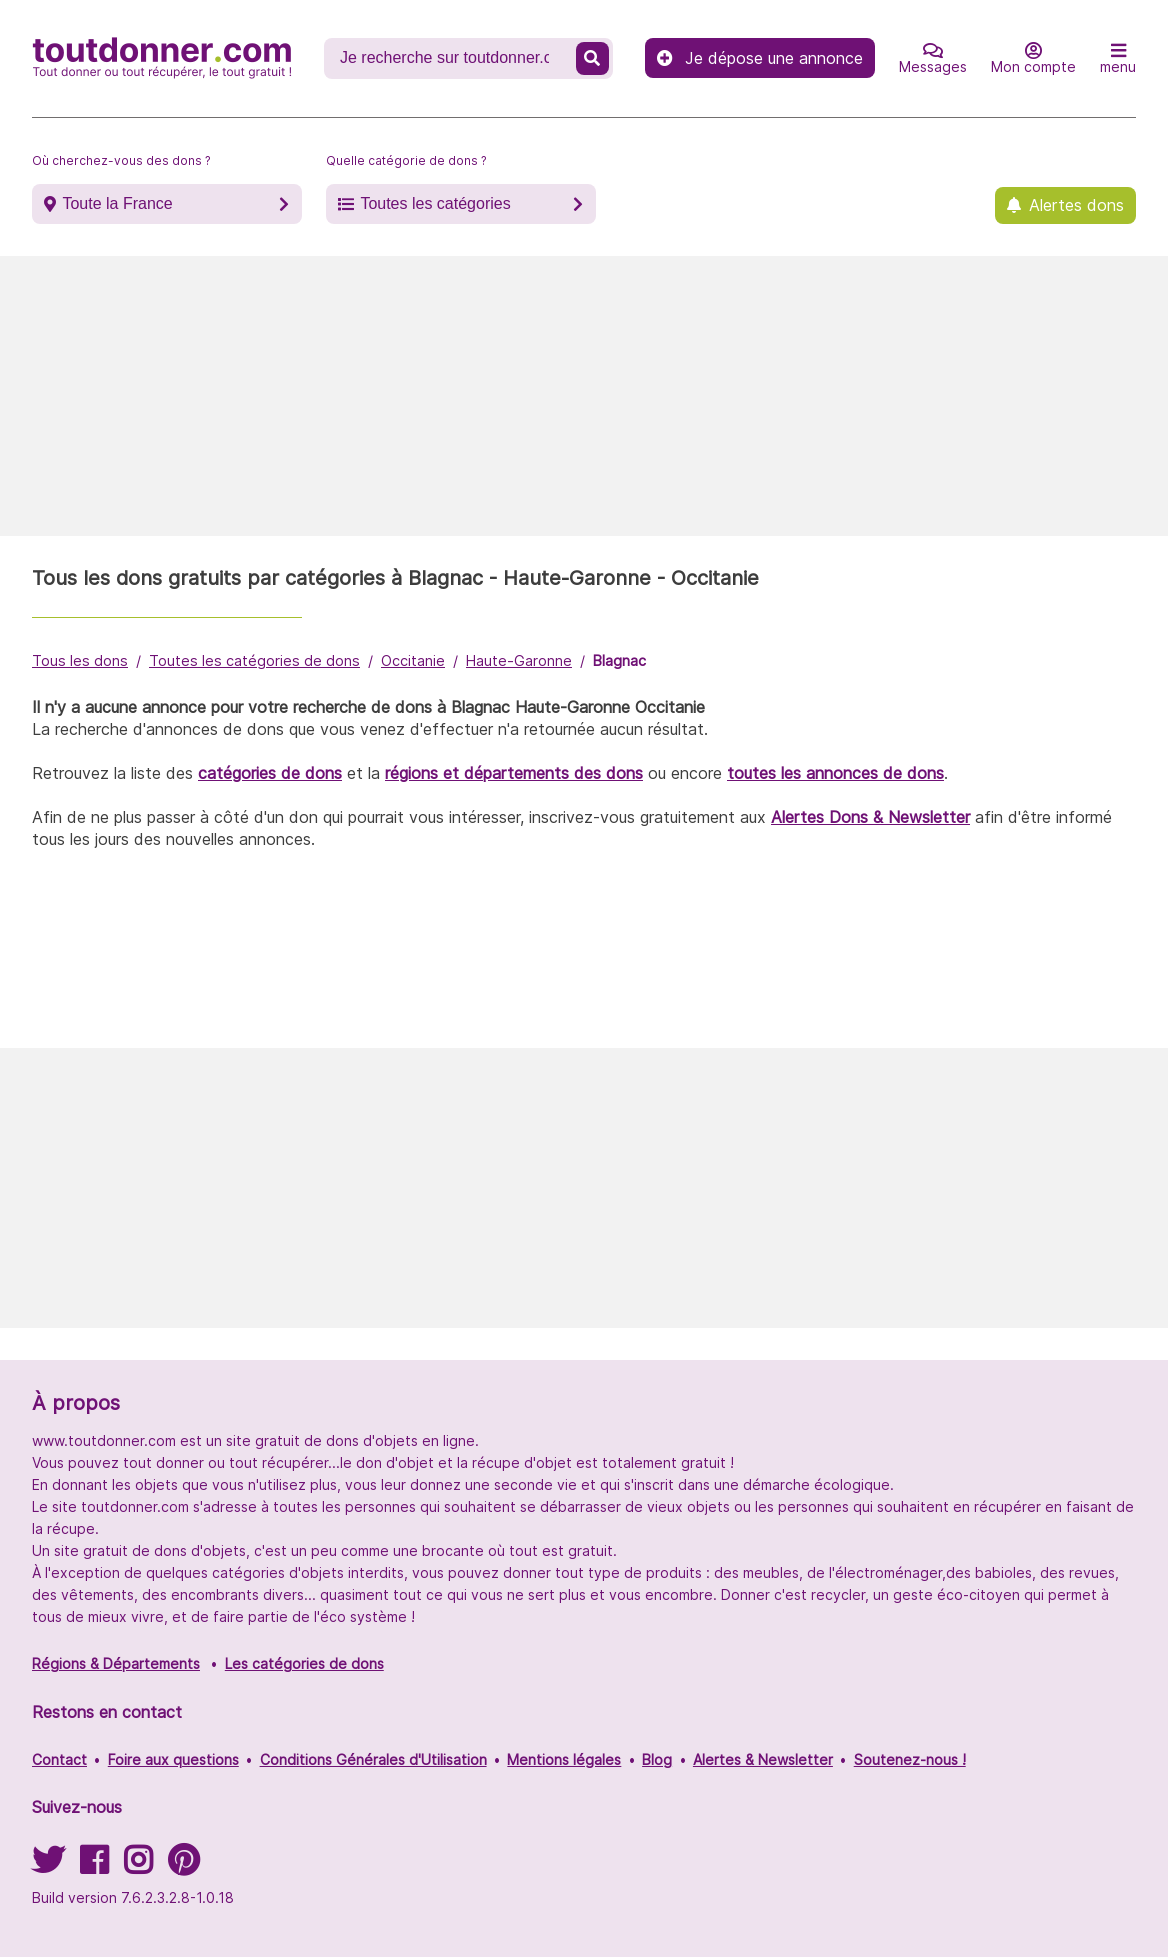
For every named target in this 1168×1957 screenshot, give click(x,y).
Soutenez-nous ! (910, 1759)
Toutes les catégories (435, 203)
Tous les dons (80, 660)
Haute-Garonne (519, 660)
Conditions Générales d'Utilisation (373, 1759)
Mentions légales (564, 1759)
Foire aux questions (173, 1759)
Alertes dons (1076, 205)
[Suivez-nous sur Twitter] (48, 1866)
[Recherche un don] (452, 58)
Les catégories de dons (304, 1663)
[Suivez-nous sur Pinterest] (183, 1866)
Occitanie (413, 660)
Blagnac (619, 660)
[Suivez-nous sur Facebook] (94, 1866)
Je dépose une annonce (760, 58)
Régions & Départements (116, 1663)
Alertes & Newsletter (763, 1759)
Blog (657, 1759)
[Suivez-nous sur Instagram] (138, 1866)
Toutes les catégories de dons (254, 660)
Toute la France (117, 203)
